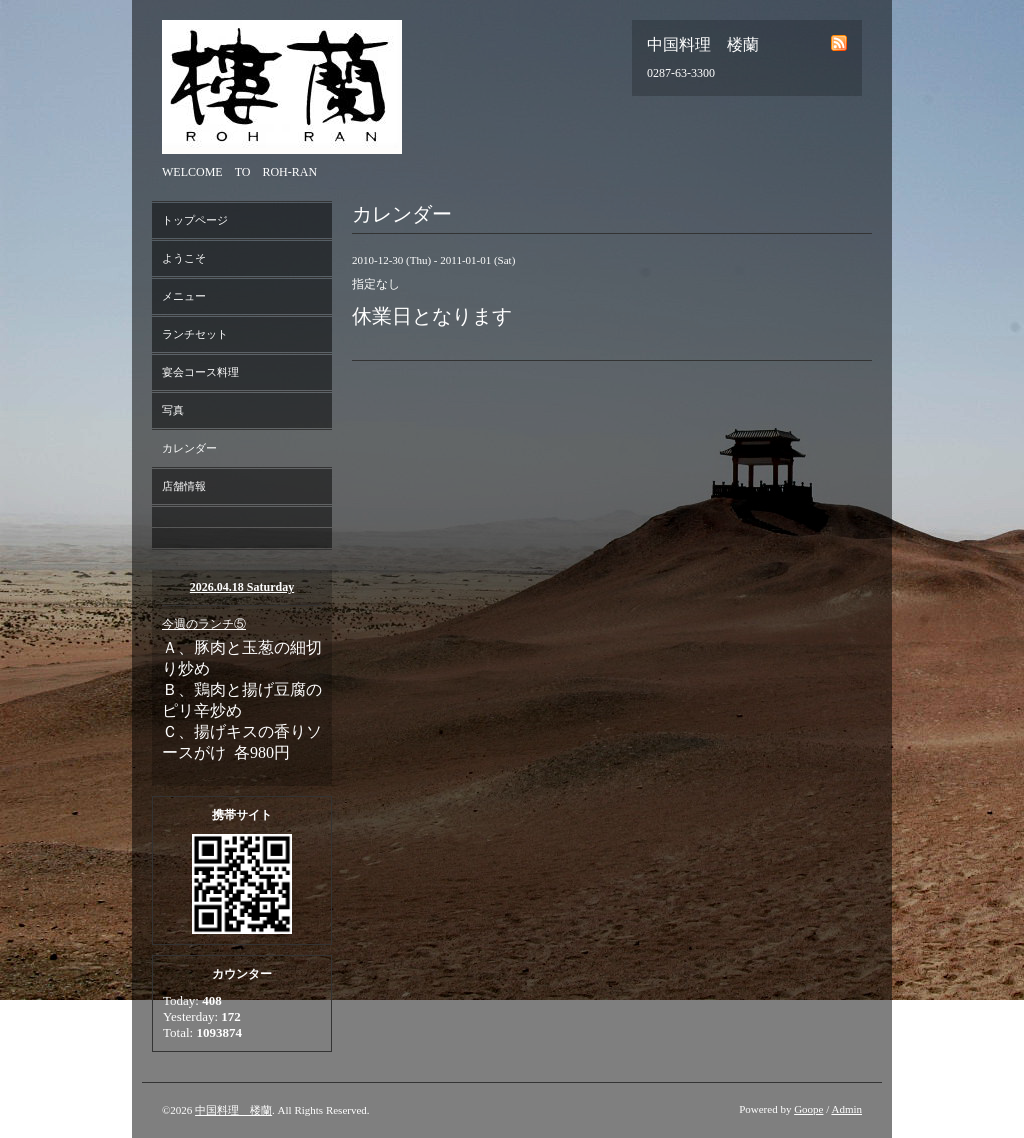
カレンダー (189, 448)
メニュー (184, 296)
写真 (173, 410)
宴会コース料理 (200, 372)
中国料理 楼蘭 (233, 1110)
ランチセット (195, 334)
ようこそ (184, 258)
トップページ (195, 220)
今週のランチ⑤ (204, 624)
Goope (808, 1109)
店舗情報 (184, 486)
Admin (846, 1109)
